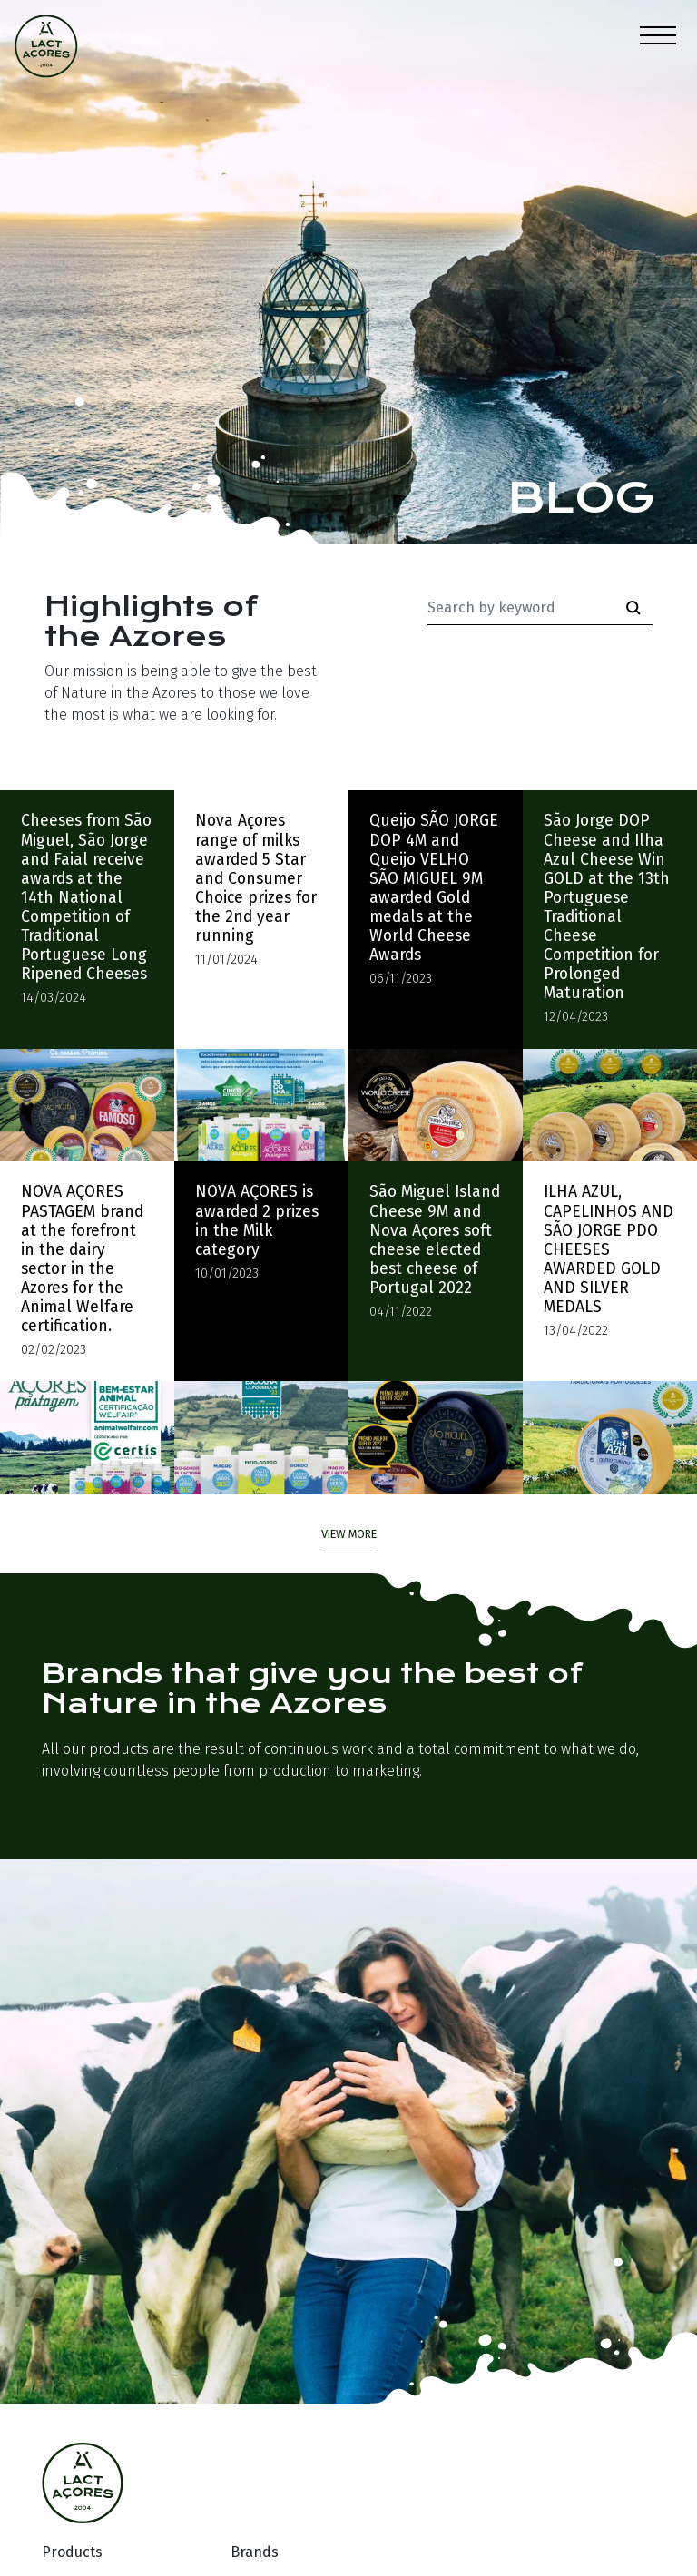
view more (349, 1534)
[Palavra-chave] (521, 608)
